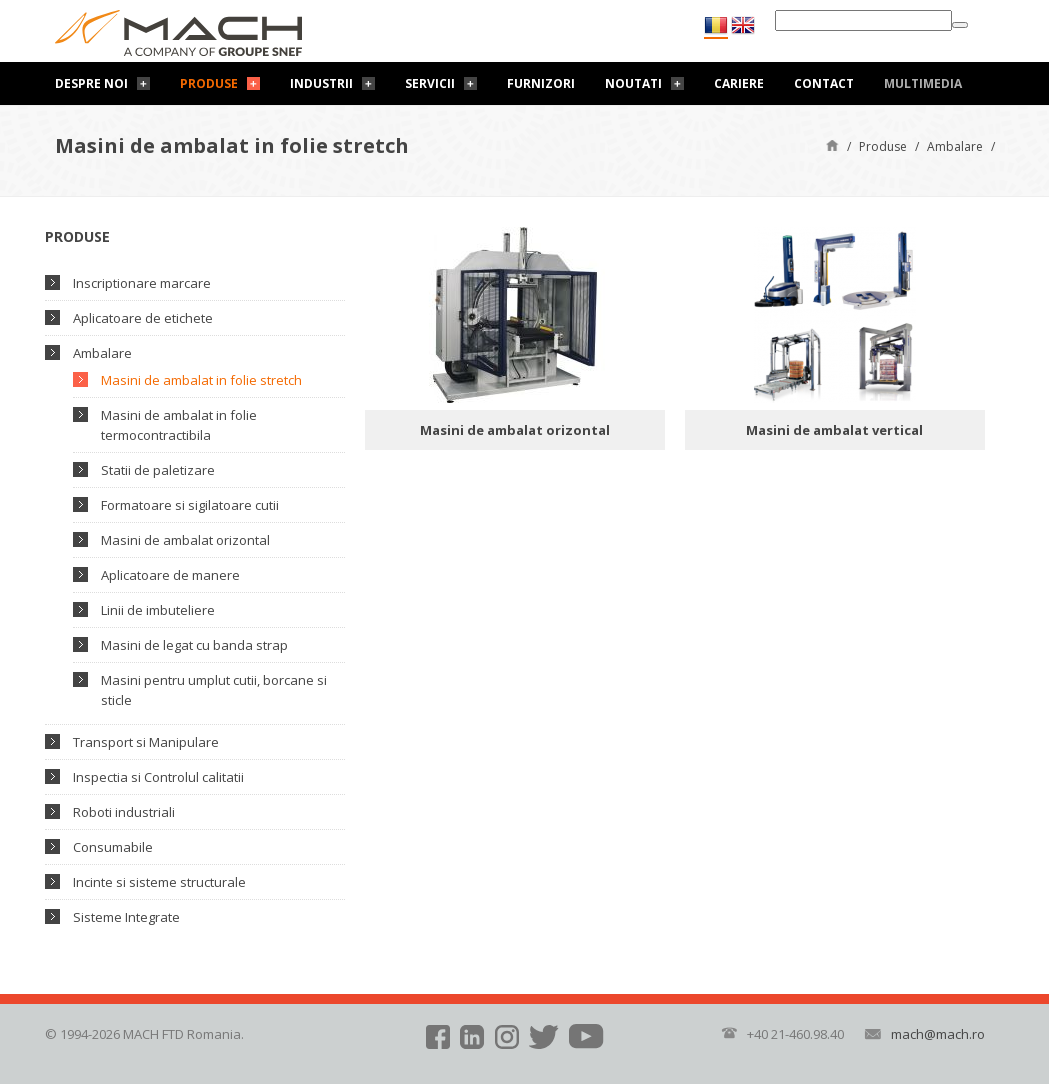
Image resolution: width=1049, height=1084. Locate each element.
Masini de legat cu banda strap (194, 645)
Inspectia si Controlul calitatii (158, 777)
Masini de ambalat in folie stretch (201, 380)
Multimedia (923, 83)
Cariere (739, 83)
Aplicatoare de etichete (143, 318)
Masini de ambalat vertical (834, 430)
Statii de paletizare (158, 470)
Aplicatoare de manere (170, 575)
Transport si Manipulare (146, 742)
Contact (824, 83)
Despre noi (91, 83)
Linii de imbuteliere (158, 610)
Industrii (321, 83)
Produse (209, 83)
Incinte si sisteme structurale (159, 882)
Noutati (633, 83)
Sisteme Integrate (126, 917)
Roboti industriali (124, 812)
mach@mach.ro (938, 1034)
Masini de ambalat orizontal (185, 540)
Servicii (430, 83)
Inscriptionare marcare (142, 283)
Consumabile (113, 847)
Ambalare (955, 146)
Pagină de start (832, 144)
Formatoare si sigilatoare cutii (190, 505)
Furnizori (541, 83)
